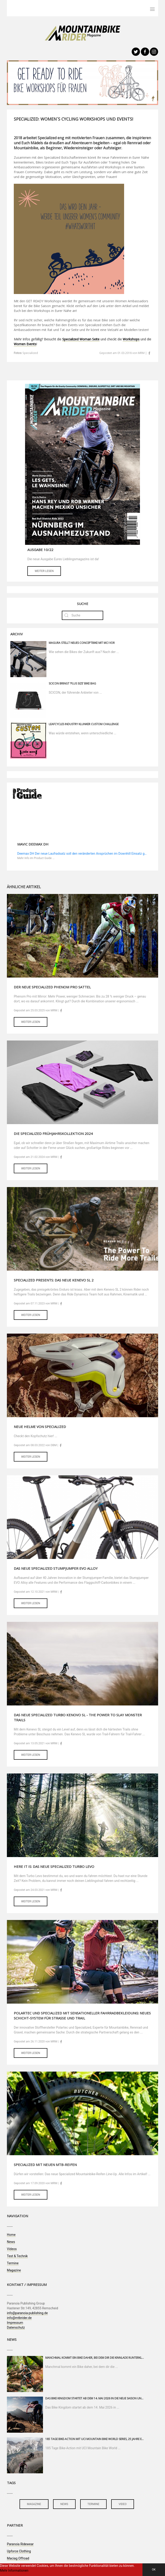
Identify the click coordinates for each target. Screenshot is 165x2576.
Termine (13, 2263)
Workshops (131, 339)
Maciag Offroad (18, 2558)
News (11, 2242)
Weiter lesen (44, 571)
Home (11, 2235)
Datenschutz (16, 2327)
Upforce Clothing (19, 2551)
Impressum (15, 2322)
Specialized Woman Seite (81, 339)
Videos (12, 2249)
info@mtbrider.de (19, 2318)
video (123, 2504)
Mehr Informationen (14, 2570)
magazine (34, 2504)
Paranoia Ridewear (20, 2544)
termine (94, 2504)
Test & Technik (17, 2256)
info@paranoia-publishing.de (27, 2313)
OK (154, 2569)
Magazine (14, 2270)
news (64, 2504)
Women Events (25, 344)
